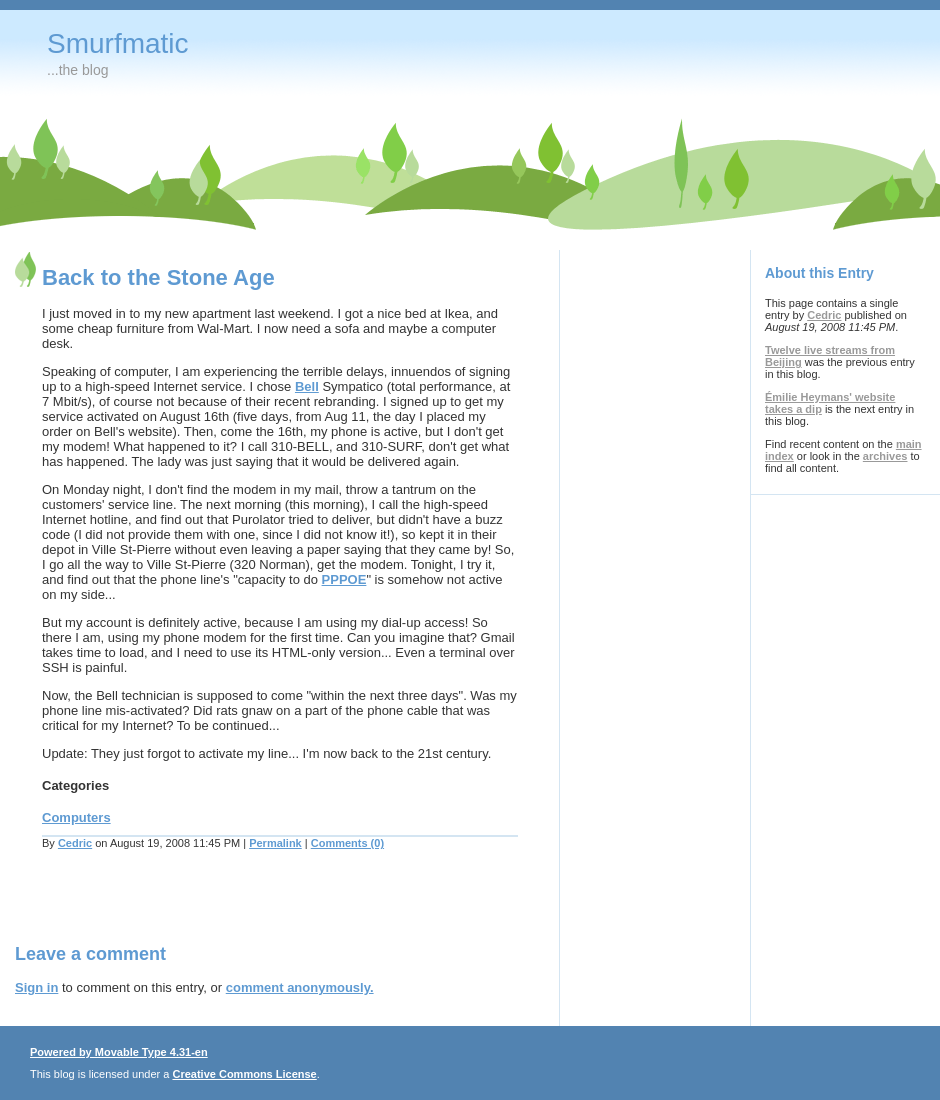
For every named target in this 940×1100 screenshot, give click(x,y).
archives (885, 456)
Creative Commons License (244, 1074)
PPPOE (344, 579)
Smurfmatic (118, 43)
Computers (76, 817)
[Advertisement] (249, 909)
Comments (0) (347, 843)
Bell (307, 386)
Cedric (75, 843)
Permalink (275, 843)
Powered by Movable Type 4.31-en (119, 1052)
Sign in (36, 987)
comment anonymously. (300, 987)
